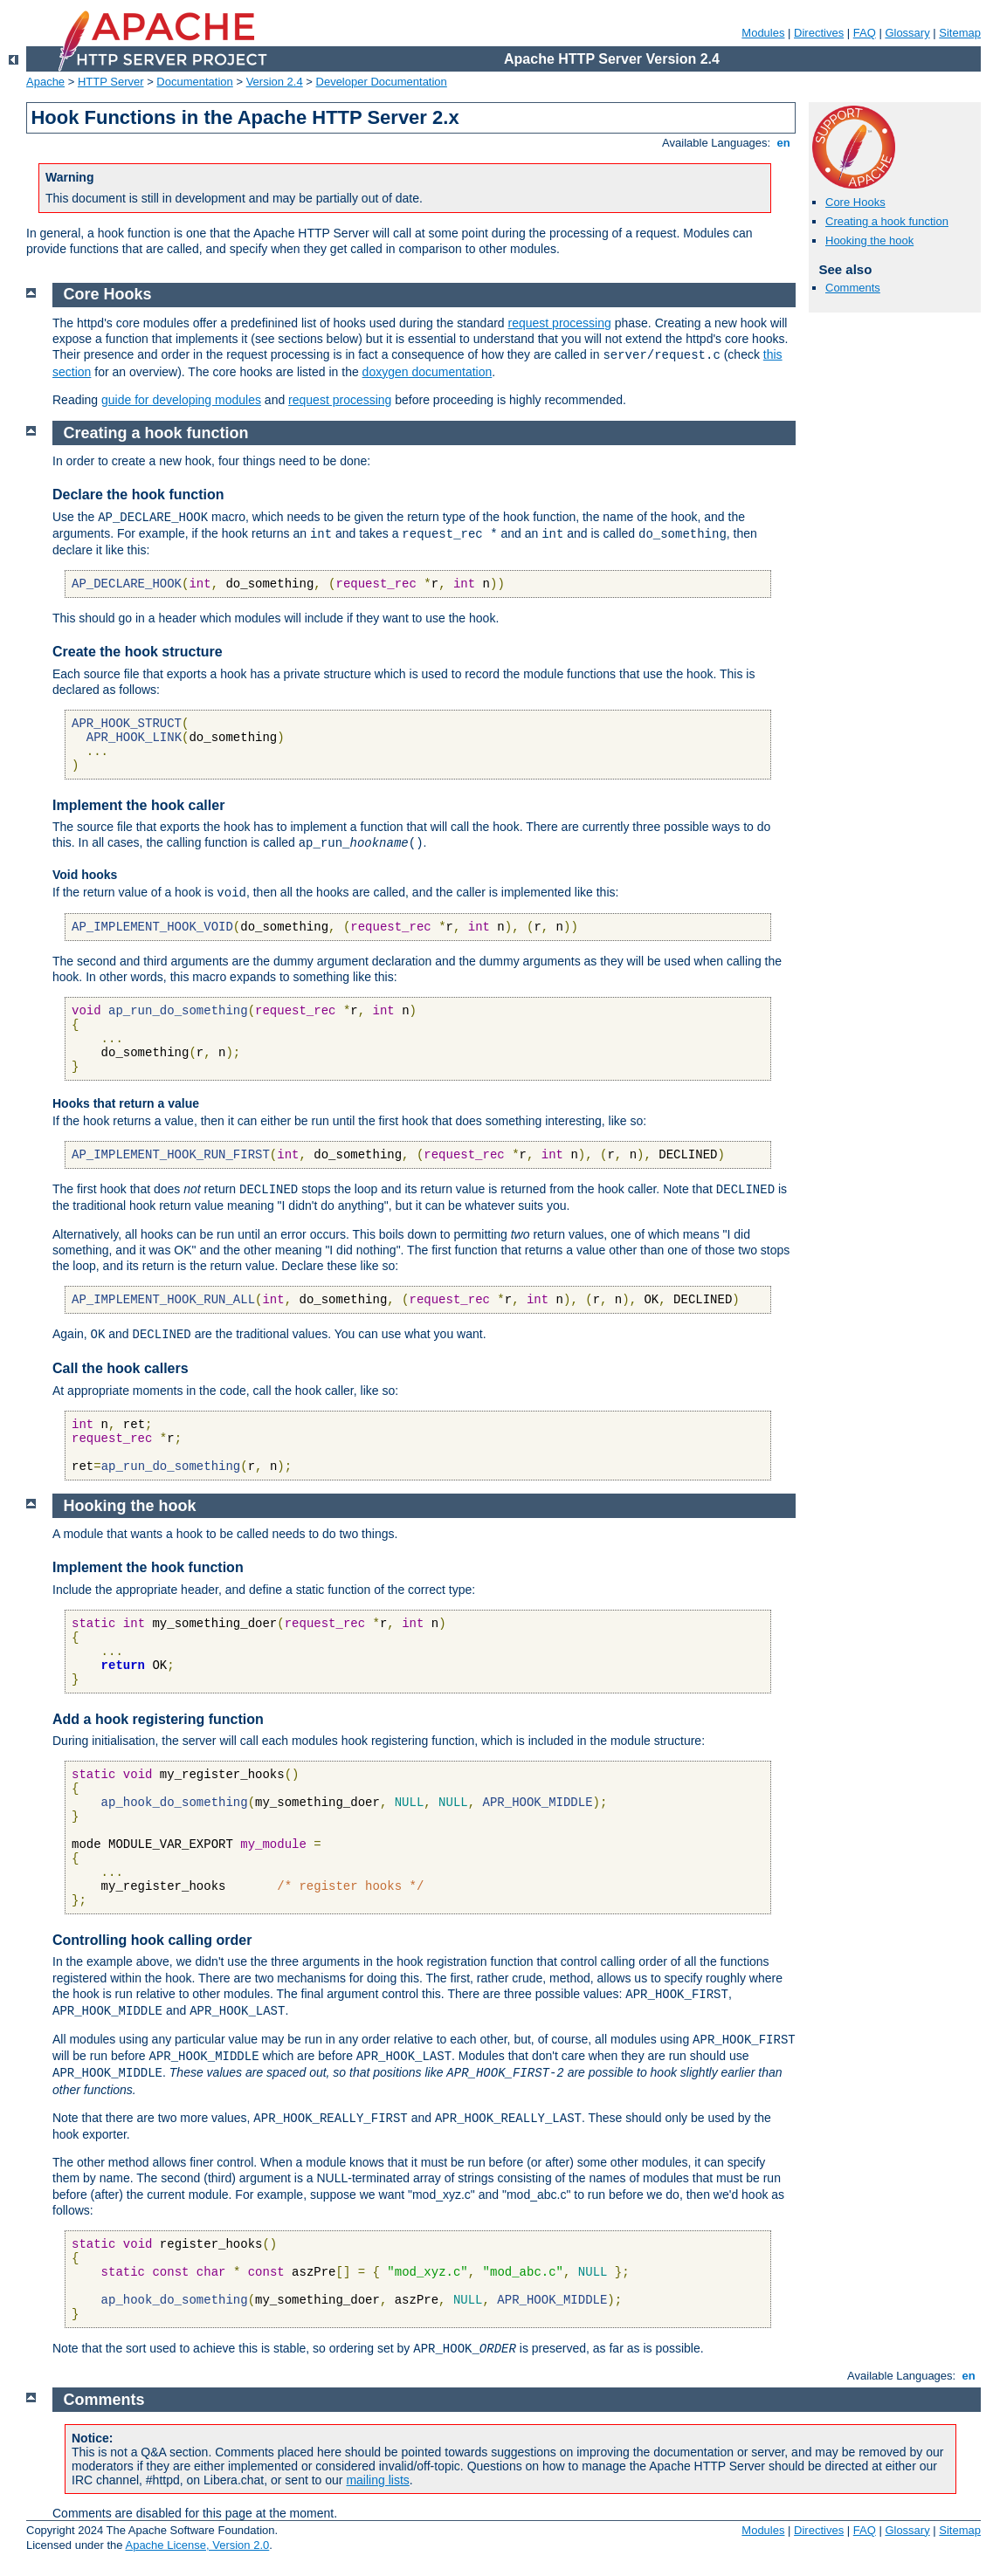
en (783, 142)
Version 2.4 (274, 81)
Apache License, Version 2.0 (197, 2545)
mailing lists (377, 2480)
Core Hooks (855, 202)
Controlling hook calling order (152, 1940)
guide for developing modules (181, 400)
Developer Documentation (381, 81)
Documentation (194, 81)
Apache (45, 81)
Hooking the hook (869, 240)
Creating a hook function (886, 221)
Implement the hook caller (138, 805)
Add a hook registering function (158, 1719)
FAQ (864, 32)
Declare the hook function (138, 494)
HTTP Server (111, 81)
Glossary (907, 32)
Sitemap (960, 32)
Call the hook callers (120, 1368)
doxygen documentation (427, 372)
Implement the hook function (148, 1567)
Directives (819, 32)
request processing (559, 323)
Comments (852, 287)
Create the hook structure (137, 651)
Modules (762, 32)
